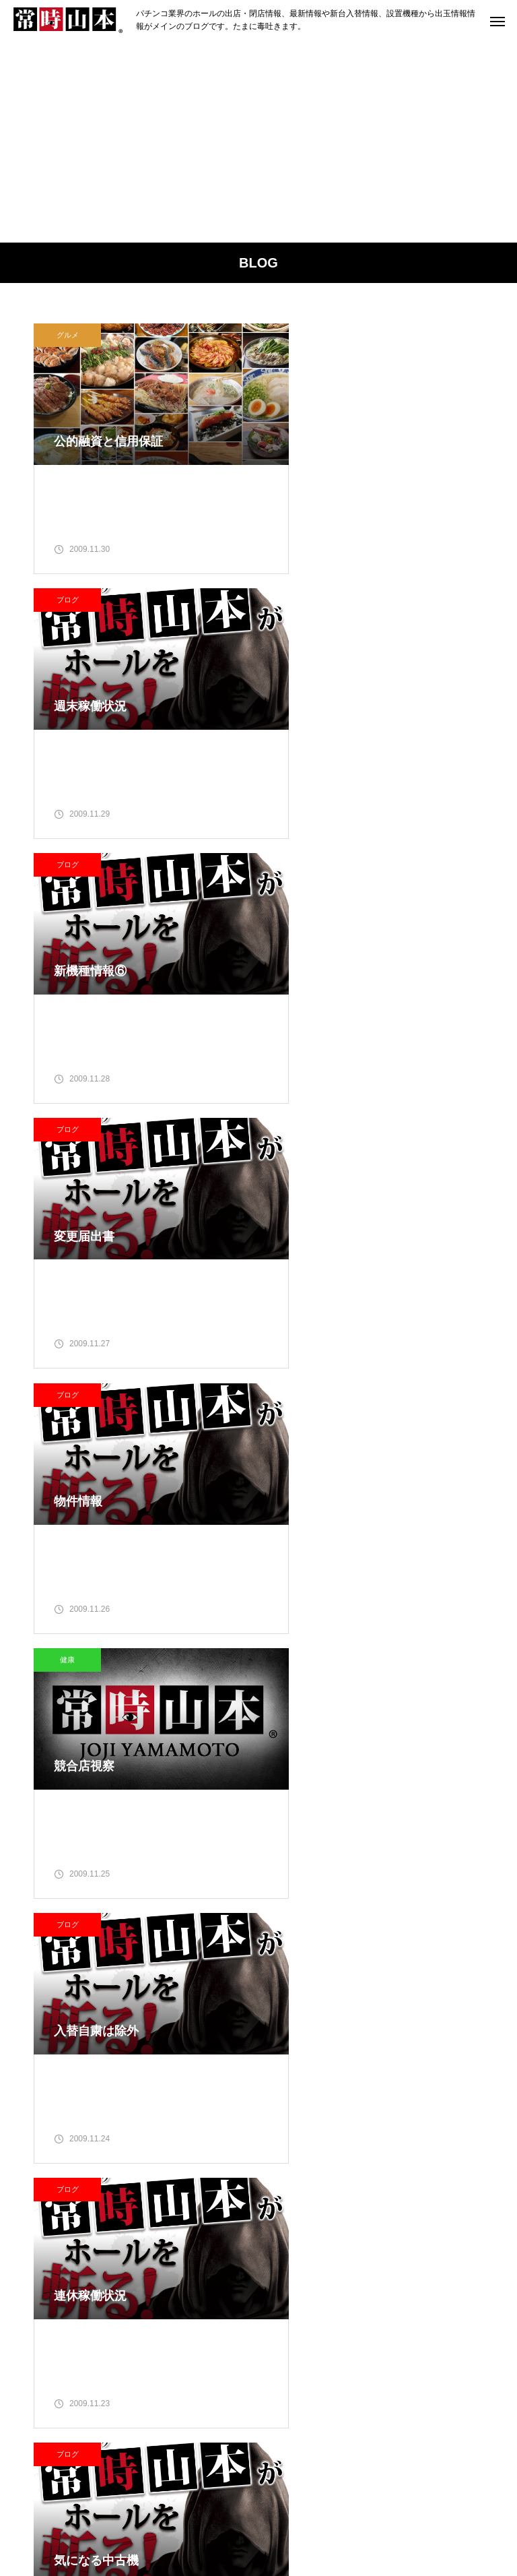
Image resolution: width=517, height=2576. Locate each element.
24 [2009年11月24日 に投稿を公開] (322, 2125)
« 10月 (296, 2171)
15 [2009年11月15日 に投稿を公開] (456, 2069)
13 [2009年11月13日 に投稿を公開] (403, 2069)
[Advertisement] (258, 141)
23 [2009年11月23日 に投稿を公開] (295, 2125)
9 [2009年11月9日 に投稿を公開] (296, 2069)
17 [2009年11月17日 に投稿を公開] (322, 2096)
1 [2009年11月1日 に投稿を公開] (456, 2013)
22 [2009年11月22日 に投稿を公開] (456, 2096)
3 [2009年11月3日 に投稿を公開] (322, 2040)
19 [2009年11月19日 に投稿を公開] (376, 2096)
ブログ (302, 335)
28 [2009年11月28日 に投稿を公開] (429, 2125)
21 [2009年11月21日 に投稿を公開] (429, 2096)
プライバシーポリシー (351, 2515)
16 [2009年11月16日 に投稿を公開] (295, 2096)
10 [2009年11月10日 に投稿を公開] (322, 2069)
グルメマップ (248, 2515)
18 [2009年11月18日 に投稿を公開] (349, 2096)
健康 (302, 874)
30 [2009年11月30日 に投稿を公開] (295, 2152)
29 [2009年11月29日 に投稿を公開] (456, 2125)
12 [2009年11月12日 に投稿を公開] (376, 2069)
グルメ (68, 335)
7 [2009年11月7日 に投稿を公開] (429, 2040)
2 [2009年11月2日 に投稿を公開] (296, 2040)
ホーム (50, 2515)
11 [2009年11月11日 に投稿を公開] (349, 2069)
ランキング (169, 2515)
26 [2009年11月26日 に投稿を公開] (376, 2125)
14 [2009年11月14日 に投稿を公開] (429, 2069)
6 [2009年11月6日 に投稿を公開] (403, 2040)
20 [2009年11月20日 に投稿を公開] (403, 2096)
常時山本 (141, 2052)
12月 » (331, 2171)
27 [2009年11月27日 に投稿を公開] (403, 2125)
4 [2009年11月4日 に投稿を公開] (349, 2040)
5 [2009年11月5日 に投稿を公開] (376, 2040)
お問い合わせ (453, 2515)
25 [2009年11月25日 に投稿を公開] (349, 2125)
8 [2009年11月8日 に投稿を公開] (456, 2040)
